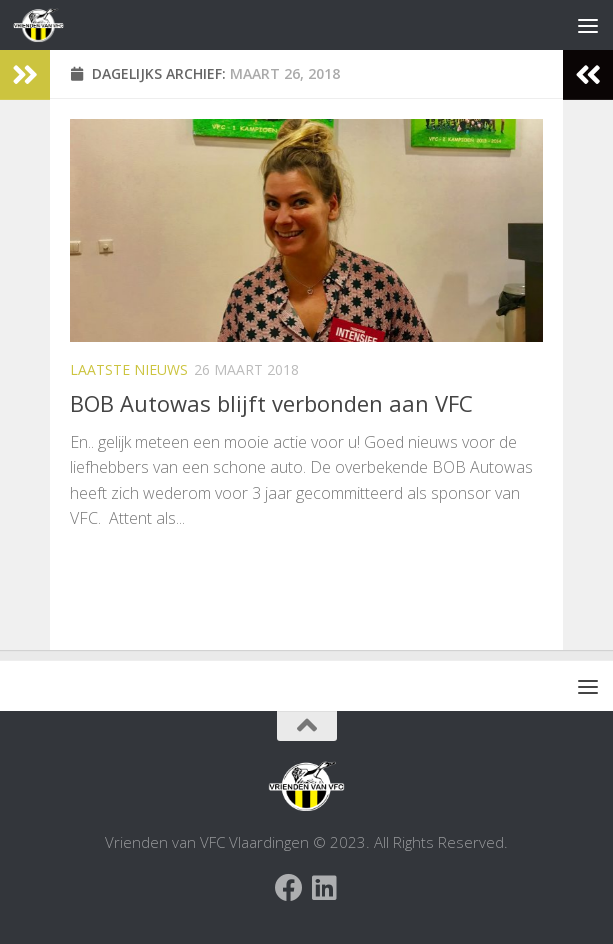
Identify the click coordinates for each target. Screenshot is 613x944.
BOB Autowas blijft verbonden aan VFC (271, 403)
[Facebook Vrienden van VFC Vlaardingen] (289, 888)
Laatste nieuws (129, 369)
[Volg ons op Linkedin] (325, 888)
